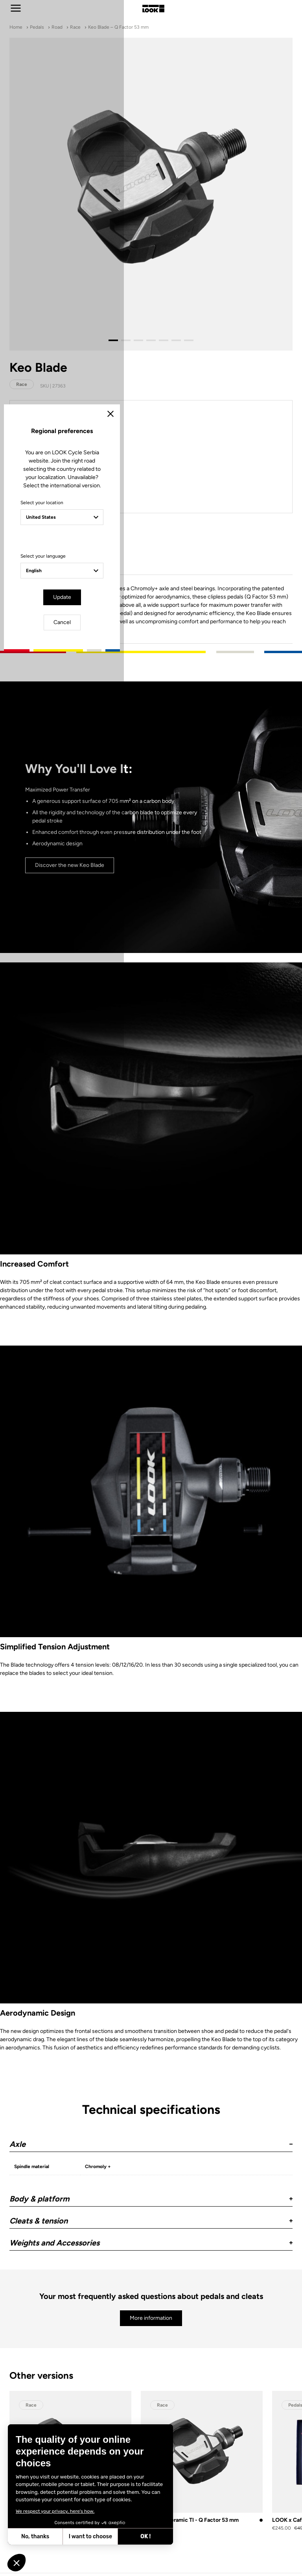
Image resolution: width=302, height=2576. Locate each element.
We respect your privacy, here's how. (55, 2511)
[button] (16, 2562)
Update (129, 1354)
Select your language (82, 1315)
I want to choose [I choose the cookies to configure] (90, 2536)
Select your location (81, 1262)
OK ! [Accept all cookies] (145, 2536)
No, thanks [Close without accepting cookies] (35, 2536)
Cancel (173, 1354)
